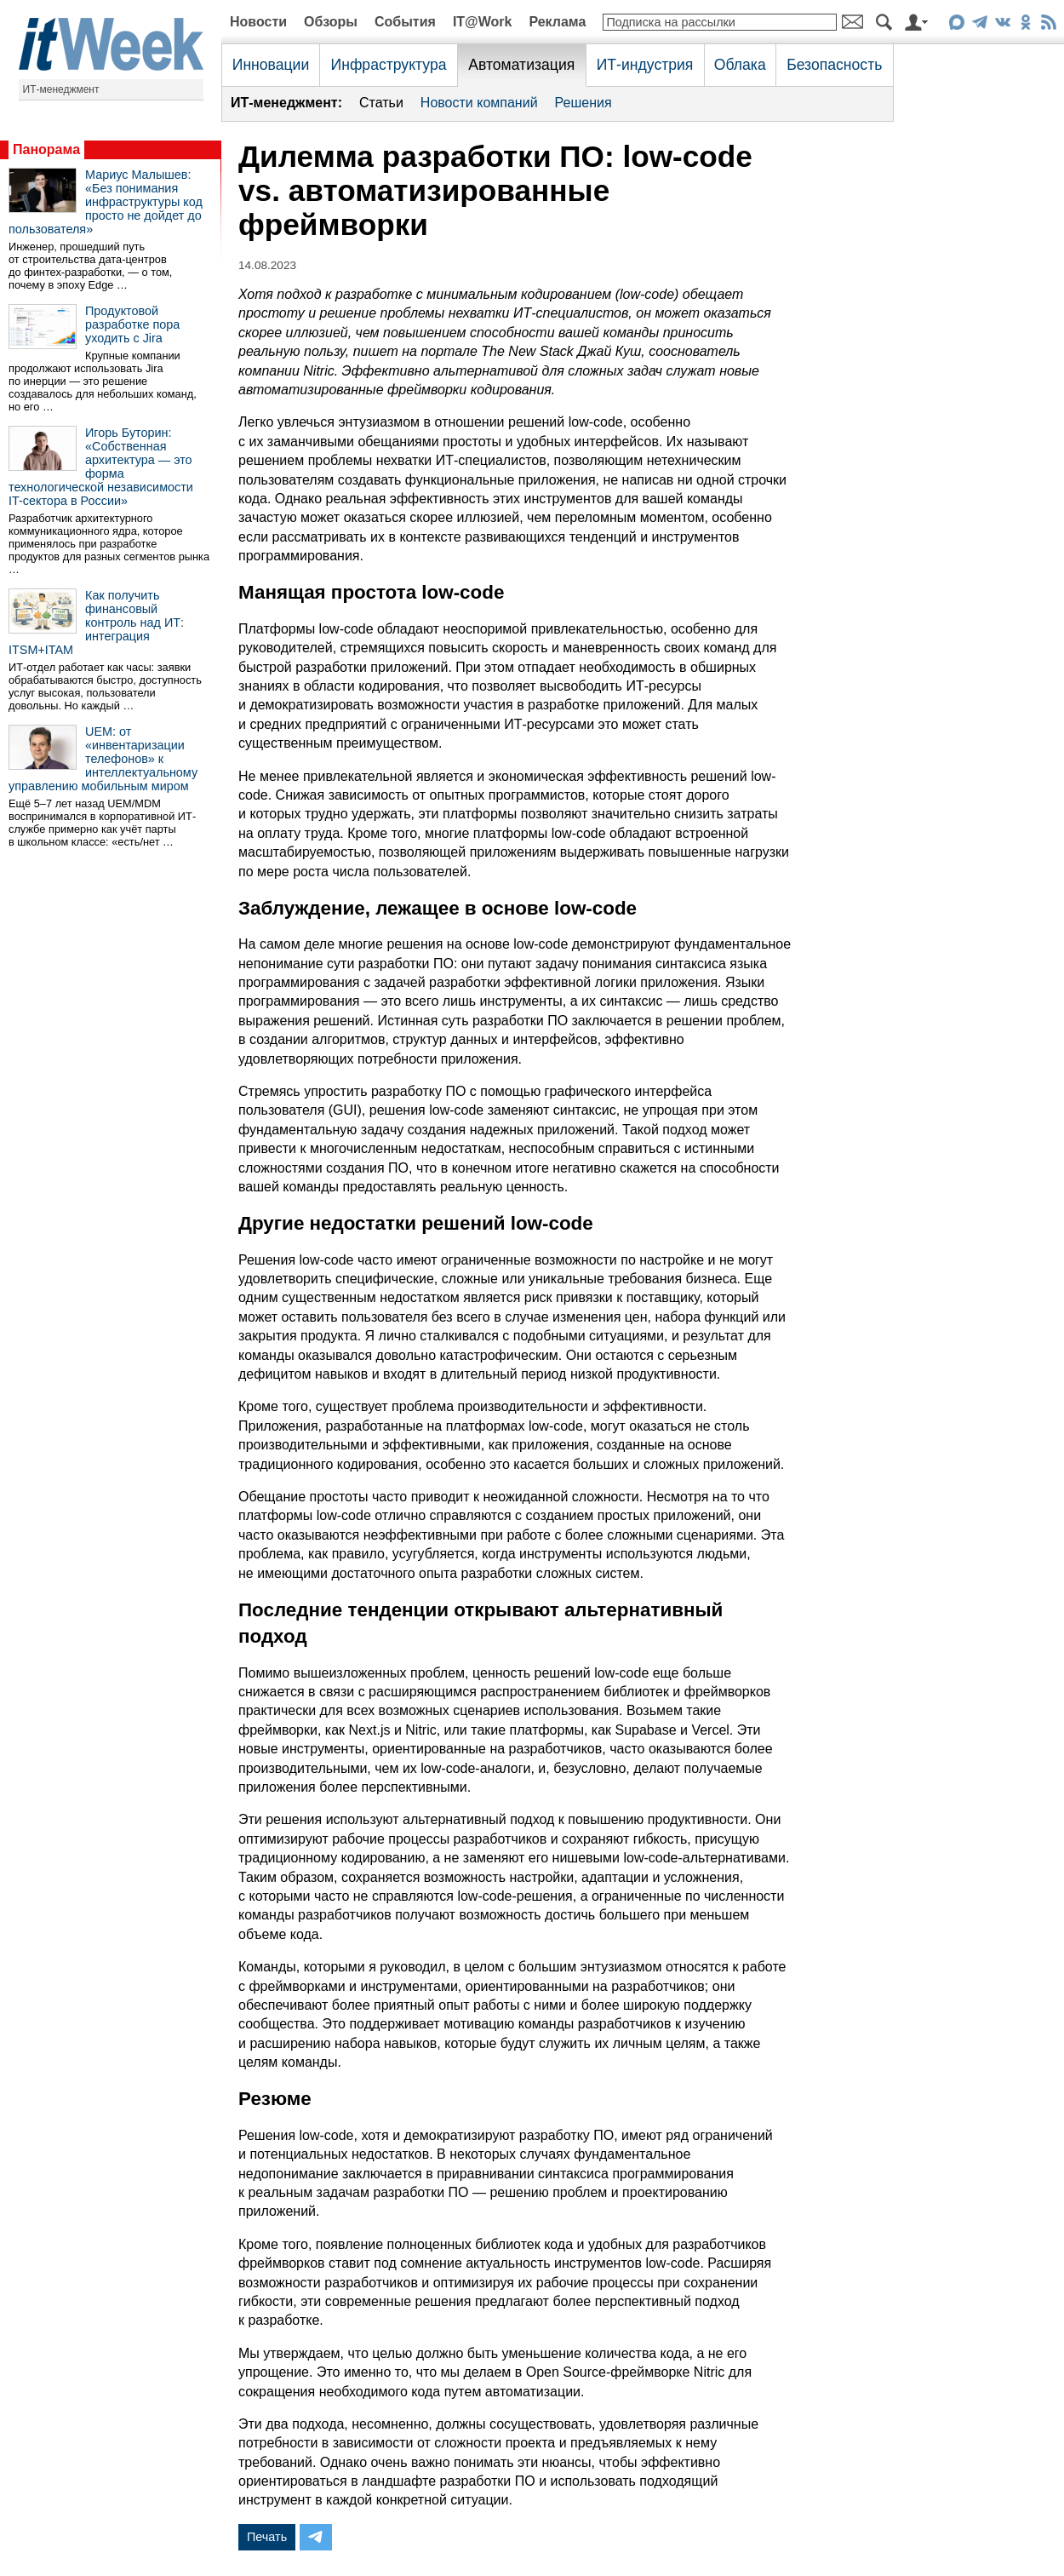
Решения (583, 102)
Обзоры (331, 21)
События (405, 21)
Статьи (381, 102)
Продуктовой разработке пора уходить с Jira (132, 324)
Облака (740, 64)
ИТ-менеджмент (61, 89)
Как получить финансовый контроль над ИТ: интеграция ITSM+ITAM (96, 622)
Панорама (46, 149)
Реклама (557, 21)
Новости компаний (479, 102)
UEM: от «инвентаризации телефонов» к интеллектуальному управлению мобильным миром (103, 759)
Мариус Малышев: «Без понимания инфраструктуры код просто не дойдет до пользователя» (106, 202)
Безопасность (834, 64)
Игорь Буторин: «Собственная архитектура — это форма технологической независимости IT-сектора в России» (101, 467)
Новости (258, 21)
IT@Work (482, 21)
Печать (267, 2537)
